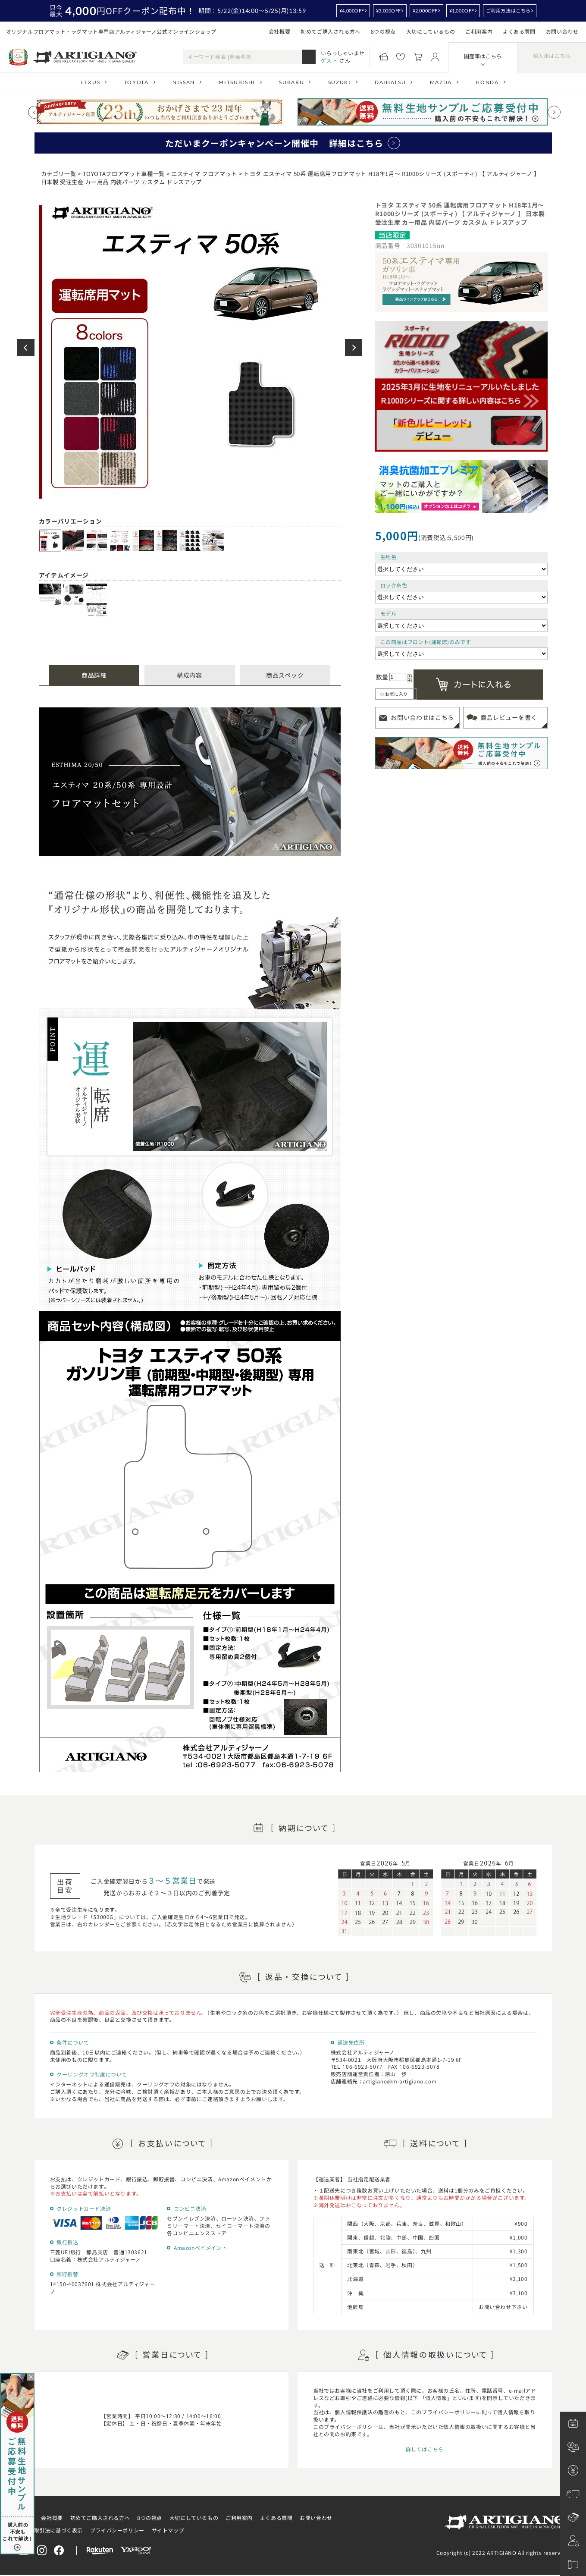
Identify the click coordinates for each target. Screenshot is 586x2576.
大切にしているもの (430, 31)
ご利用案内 (478, 31)
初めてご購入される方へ (330, 31)
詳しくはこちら (425, 2449)
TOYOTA (136, 82)
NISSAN (183, 82)
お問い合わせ (562, 31)
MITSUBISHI (237, 82)
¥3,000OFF (388, 10)
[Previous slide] (34, 112)
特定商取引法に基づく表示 (50, 2530)
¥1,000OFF (461, 10)
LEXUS (90, 82)
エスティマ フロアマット (204, 174)
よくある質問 (519, 31)
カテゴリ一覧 (58, 174)
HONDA (487, 82)
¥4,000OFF (351, 10)
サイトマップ (168, 2530)
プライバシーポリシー (117, 2530)
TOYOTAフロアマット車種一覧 (124, 174)
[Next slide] (554, 112)
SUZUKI (339, 82)
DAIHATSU (390, 82)
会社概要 (279, 31)
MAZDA (441, 82)
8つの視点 (383, 31)
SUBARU (291, 82)
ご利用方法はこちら (508, 10)
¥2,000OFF (425, 10)
